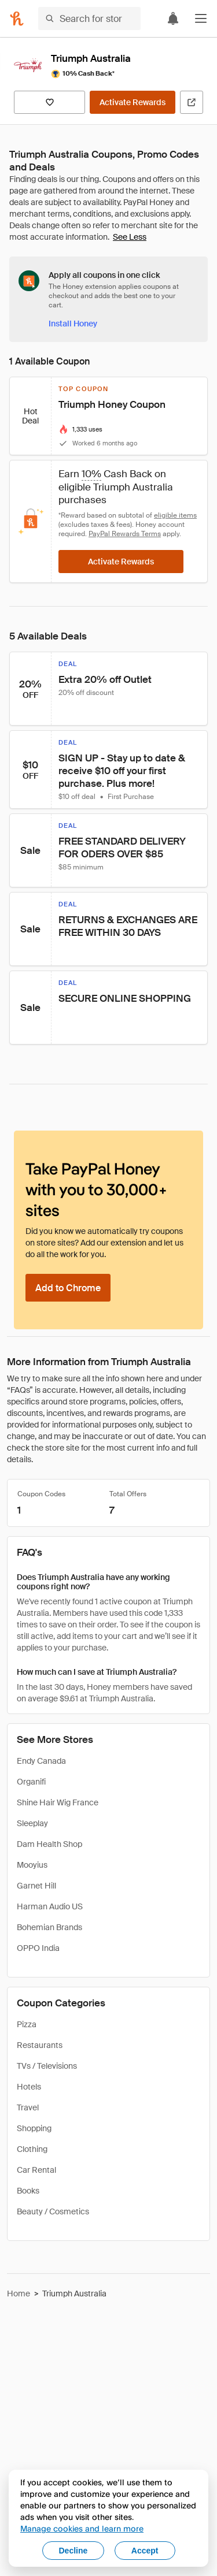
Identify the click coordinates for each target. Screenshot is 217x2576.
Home (18, 2293)
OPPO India (38, 1948)
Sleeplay (32, 1823)
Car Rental (36, 2170)
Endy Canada (41, 1761)
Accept (145, 2550)
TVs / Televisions (47, 2066)
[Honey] (16, 18)
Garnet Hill (36, 1885)
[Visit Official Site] (191, 102)
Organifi (31, 1781)
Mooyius (32, 1865)
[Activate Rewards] (132, 102)
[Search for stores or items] (89, 18)
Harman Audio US (50, 1906)
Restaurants (39, 2045)
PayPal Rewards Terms (125, 533)
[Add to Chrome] (68, 1288)
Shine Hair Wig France (57, 1802)
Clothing (32, 2149)
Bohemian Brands (49, 1927)
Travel (28, 2107)
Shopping (34, 2128)
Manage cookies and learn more (82, 2528)
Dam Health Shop (49, 1844)
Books (28, 2190)
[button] (201, 18)
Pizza (26, 2024)
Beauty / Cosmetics (53, 2211)
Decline (73, 2550)
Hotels (29, 2086)
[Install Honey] (73, 323)
